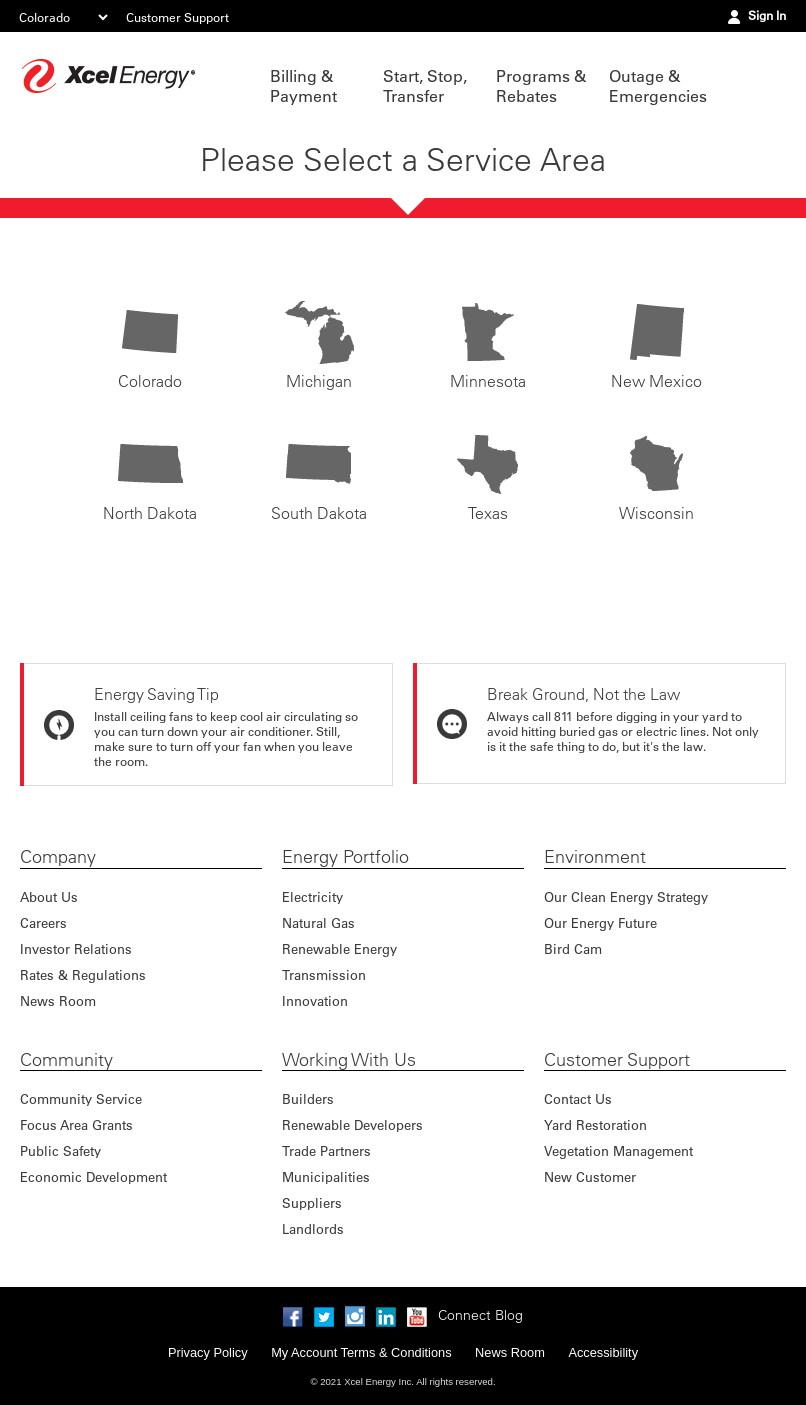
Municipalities (326, 1176)
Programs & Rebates (541, 86)
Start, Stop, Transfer (425, 86)
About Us (49, 896)
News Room (58, 1000)
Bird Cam (573, 948)
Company (58, 857)
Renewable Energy (339, 948)
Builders (308, 1098)
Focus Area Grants (76, 1124)
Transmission (324, 974)
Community (66, 1060)
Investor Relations (76, 948)
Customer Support (177, 17)
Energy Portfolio (345, 857)
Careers (43, 922)
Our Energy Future (600, 922)
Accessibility (603, 1352)
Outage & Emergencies (655, 86)
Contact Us (578, 1098)
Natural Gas (318, 922)
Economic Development (93, 1176)
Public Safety (60, 1150)
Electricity (312, 896)
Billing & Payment (303, 86)
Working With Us (349, 1060)
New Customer (590, 1176)
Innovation (315, 1000)
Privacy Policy (208, 1352)
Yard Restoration (595, 1124)
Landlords (313, 1228)
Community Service (81, 1098)
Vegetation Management (618, 1150)
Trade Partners (326, 1150)
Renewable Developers (352, 1124)
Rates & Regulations (83, 974)
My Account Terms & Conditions (361, 1352)
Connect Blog (480, 1315)
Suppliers (312, 1202)
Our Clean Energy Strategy (626, 896)
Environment (595, 857)
